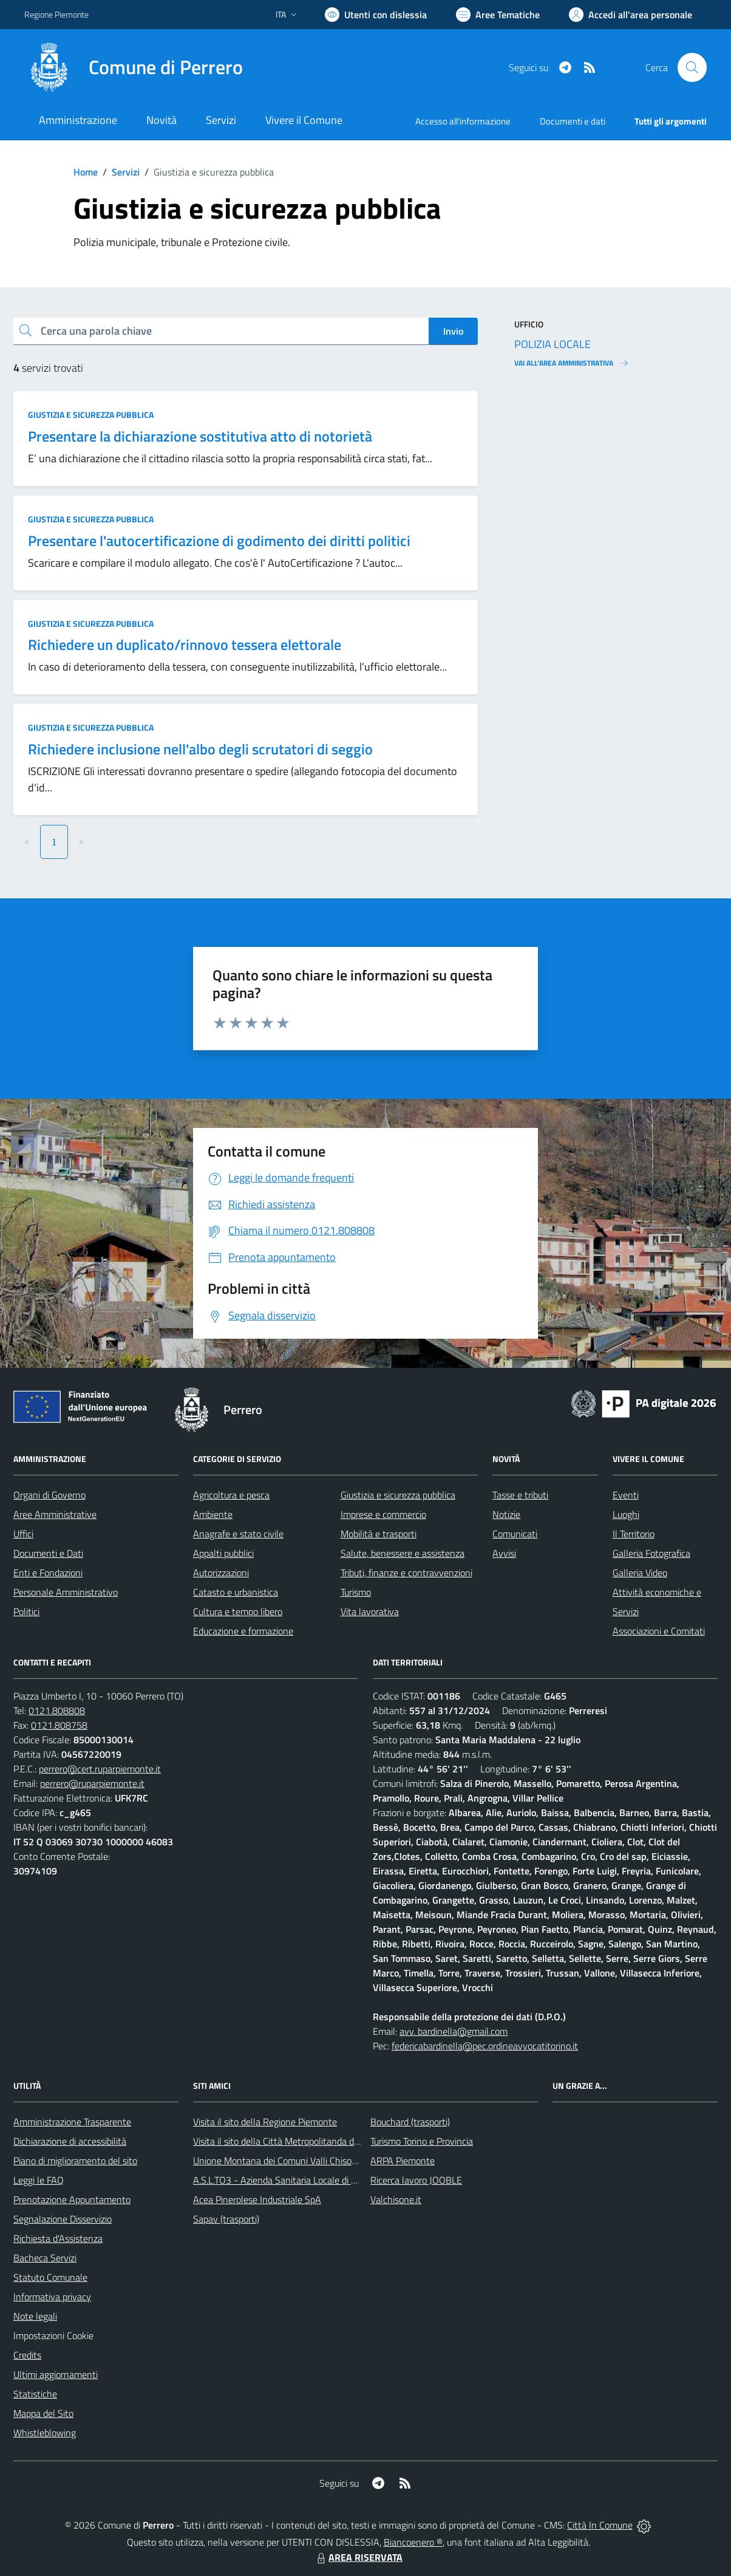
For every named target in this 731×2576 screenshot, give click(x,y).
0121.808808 (57, 1710)
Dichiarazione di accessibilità (69, 2141)
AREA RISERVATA (358, 2557)
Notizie (506, 1514)
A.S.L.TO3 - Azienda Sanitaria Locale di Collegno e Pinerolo (311, 2180)
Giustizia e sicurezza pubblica (91, 414)
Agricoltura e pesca (231, 1495)
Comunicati (514, 1533)
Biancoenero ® (413, 2542)
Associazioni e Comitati (659, 1631)
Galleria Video (640, 1572)
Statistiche (35, 2393)
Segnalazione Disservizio (62, 2219)
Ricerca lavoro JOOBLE (416, 2180)
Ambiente (213, 1514)
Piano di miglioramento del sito (75, 2160)
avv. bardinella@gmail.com (453, 2031)
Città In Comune (600, 2525)
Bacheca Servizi (44, 2257)
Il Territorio (633, 1533)
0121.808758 (59, 1725)
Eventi (626, 1495)
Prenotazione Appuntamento (72, 2199)
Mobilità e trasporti (378, 1533)
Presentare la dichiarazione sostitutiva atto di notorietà (200, 436)
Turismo (356, 1592)
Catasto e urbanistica (235, 1592)
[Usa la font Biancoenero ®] (375, 14)
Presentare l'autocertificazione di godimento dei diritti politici (219, 541)
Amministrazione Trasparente (72, 2121)
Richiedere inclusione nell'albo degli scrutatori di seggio (200, 749)
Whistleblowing (44, 2432)
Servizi (126, 172)
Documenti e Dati (48, 1553)
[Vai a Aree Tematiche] (497, 14)
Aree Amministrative (55, 1514)
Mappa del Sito (43, 2413)
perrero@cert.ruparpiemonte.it (100, 1768)
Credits (27, 2355)
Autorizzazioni (221, 1572)
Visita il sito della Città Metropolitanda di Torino (287, 2141)
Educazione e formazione (243, 1631)
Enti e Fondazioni (48, 1572)
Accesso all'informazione (463, 121)
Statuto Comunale (50, 2277)
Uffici (23, 1533)
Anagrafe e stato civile (238, 1533)
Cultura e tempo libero (237, 1611)
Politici (26, 1611)
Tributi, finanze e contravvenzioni (406, 1572)
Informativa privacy (52, 2296)
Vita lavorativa (370, 1611)
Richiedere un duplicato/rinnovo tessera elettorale (184, 644)
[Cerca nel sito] (692, 67)
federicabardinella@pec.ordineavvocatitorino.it (485, 2045)
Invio (453, 331)
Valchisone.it (395, 2199)
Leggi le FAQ (38, 2180)
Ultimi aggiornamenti (55, 2374)
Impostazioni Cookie (53, 2335)
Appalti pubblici (223, 1553)
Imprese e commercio (383, 1514)
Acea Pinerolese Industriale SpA (257, 2199)
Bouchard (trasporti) (410, 2121)
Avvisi (504, 1553)
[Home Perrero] (133, 67)
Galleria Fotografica (651, 1553)
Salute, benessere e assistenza (402, 1553)
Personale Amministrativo (65, 1592)
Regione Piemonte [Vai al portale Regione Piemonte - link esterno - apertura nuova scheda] (56, 14)
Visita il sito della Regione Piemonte (265, 2121)
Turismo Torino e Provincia (421, 2141)
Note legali (35, 2316)
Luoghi (626, 1514)
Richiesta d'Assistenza (58, 2238)
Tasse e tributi (520, 1495)
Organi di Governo (49, 1495)
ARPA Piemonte (402, 2160)
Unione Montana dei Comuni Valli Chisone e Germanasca (307, 2160)
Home (85, 172)
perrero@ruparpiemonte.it (92, 1783)
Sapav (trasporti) (226, 2219)
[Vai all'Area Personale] (630, 14)
